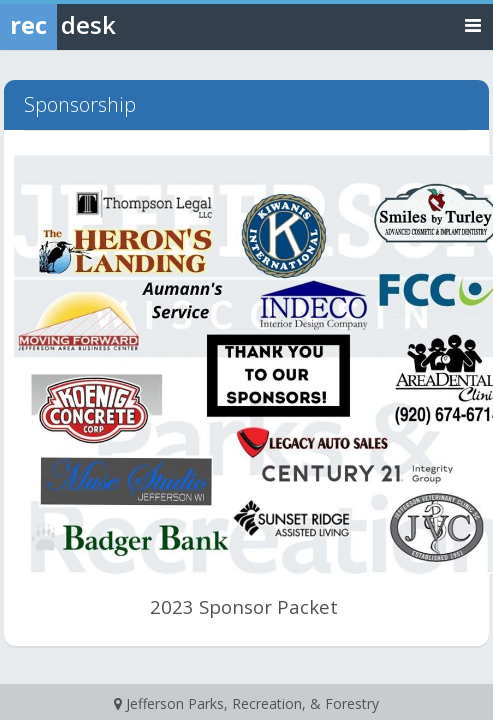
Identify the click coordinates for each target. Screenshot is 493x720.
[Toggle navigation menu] (473, 24)
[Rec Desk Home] (110, 25)
